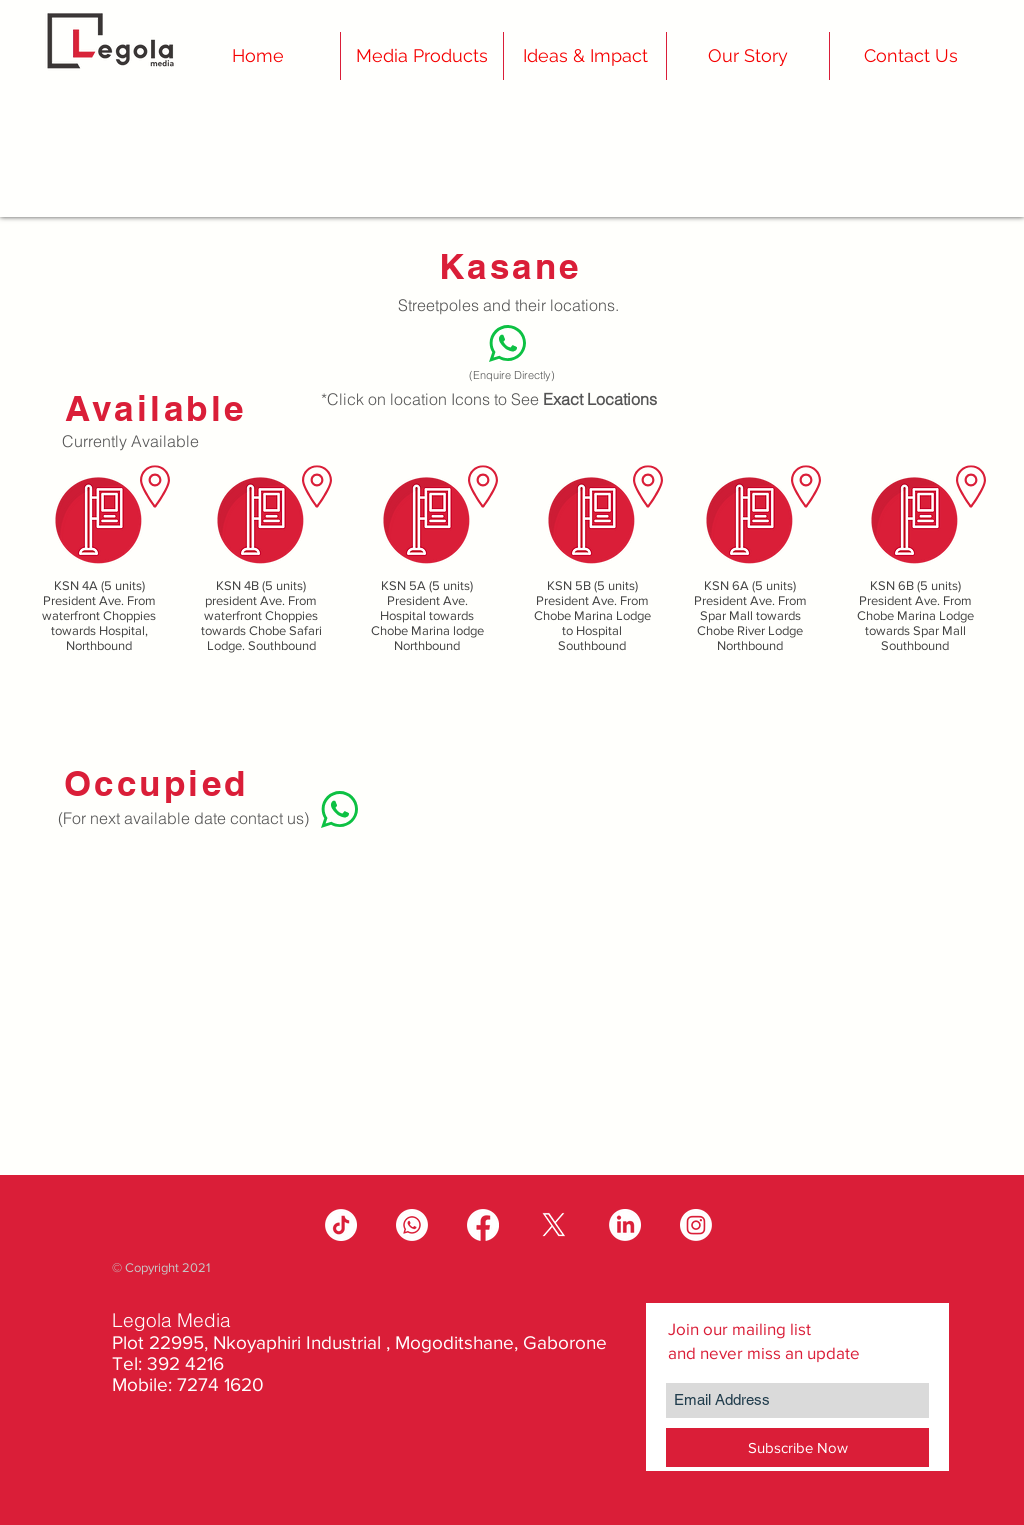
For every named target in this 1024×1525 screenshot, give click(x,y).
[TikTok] (341, 1225)
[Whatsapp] (412, 1225)
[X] (554, 1225)
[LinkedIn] (625, 1225)
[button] (748, 56)
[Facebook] (483, 1225)
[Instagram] (696, 1225)
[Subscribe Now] (797, 1447)
